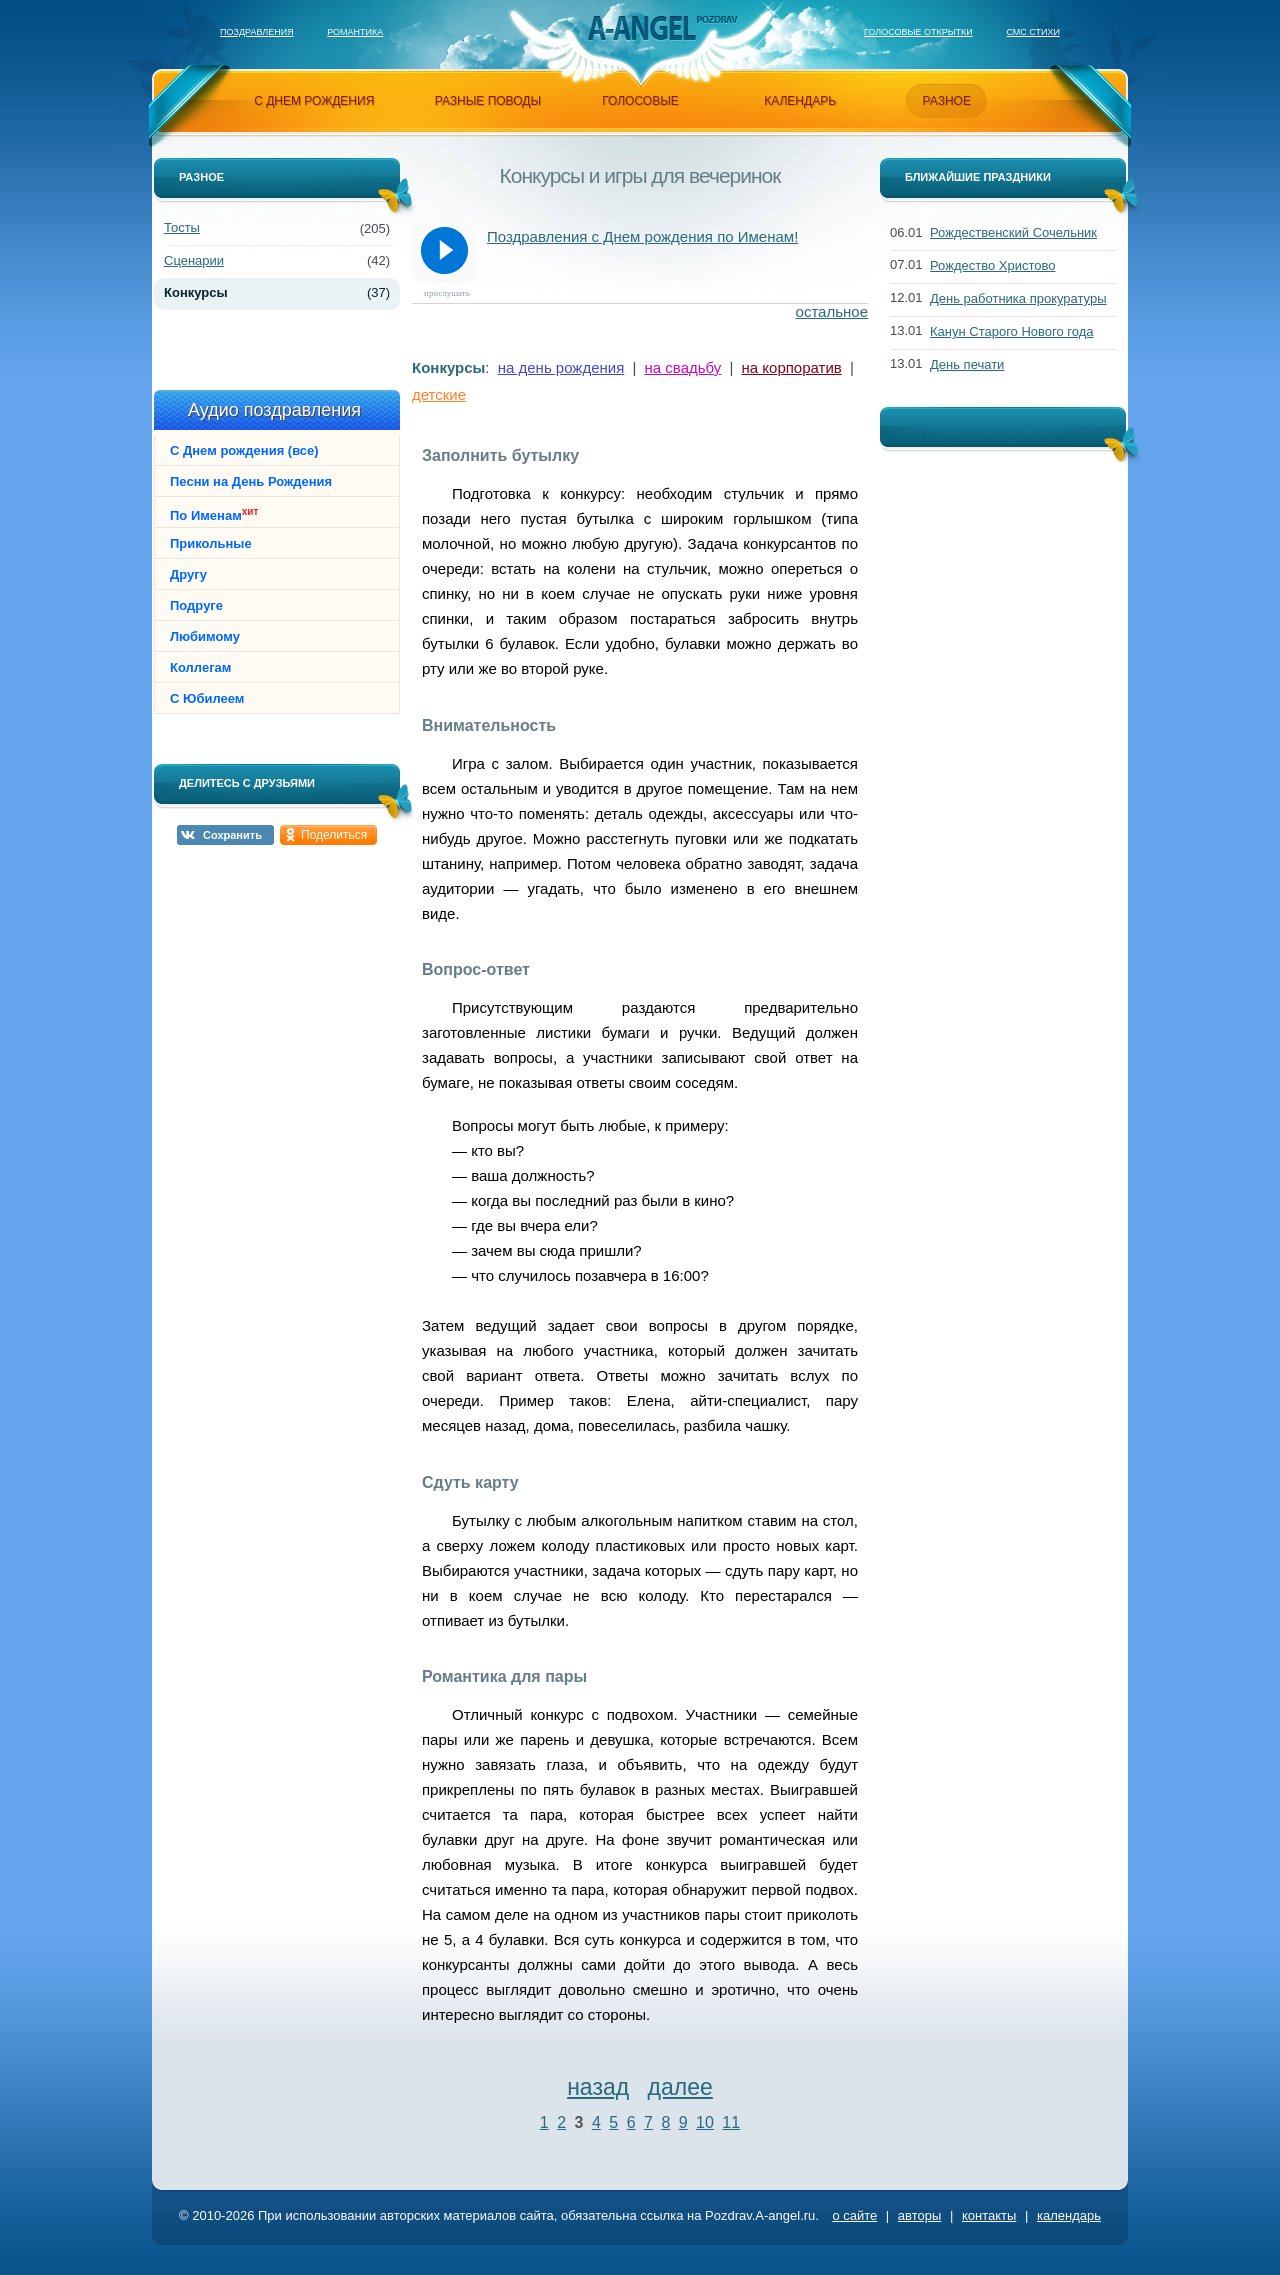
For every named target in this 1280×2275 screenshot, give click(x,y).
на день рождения (561, 367)
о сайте (854, 2215)
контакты (989, 2215)
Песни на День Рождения (251, 481)
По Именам (214, 514)
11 (731, 2122)
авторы (919, 2215)
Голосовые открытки (918, 32)
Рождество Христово (992, 265)
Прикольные (211, 543)
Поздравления (257, 32)
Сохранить (232, 835)
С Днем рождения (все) (244, 450)
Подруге (196, 605)
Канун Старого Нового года (1012, 331)
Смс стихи (1033, 32)
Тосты (182, 227)
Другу (188, 574)
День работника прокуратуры (1018, 298)
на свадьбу (683, 367)
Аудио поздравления (274, 410)
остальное (832, 311)
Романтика (355, 32)
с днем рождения (314, 101)
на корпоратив (792, 367)
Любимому (205, 636)
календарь (800, 101)
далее (680, 2087)
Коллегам (200, 667)
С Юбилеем (207, 698)
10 (705, 2122)
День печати (967, 364)
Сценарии (194, 260)
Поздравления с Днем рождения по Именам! (642, 236)
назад (598, 2087)
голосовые (640, 101)
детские (439, 394)
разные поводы (488, 101)
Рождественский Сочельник (1013, 232)
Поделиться (334, 835)
